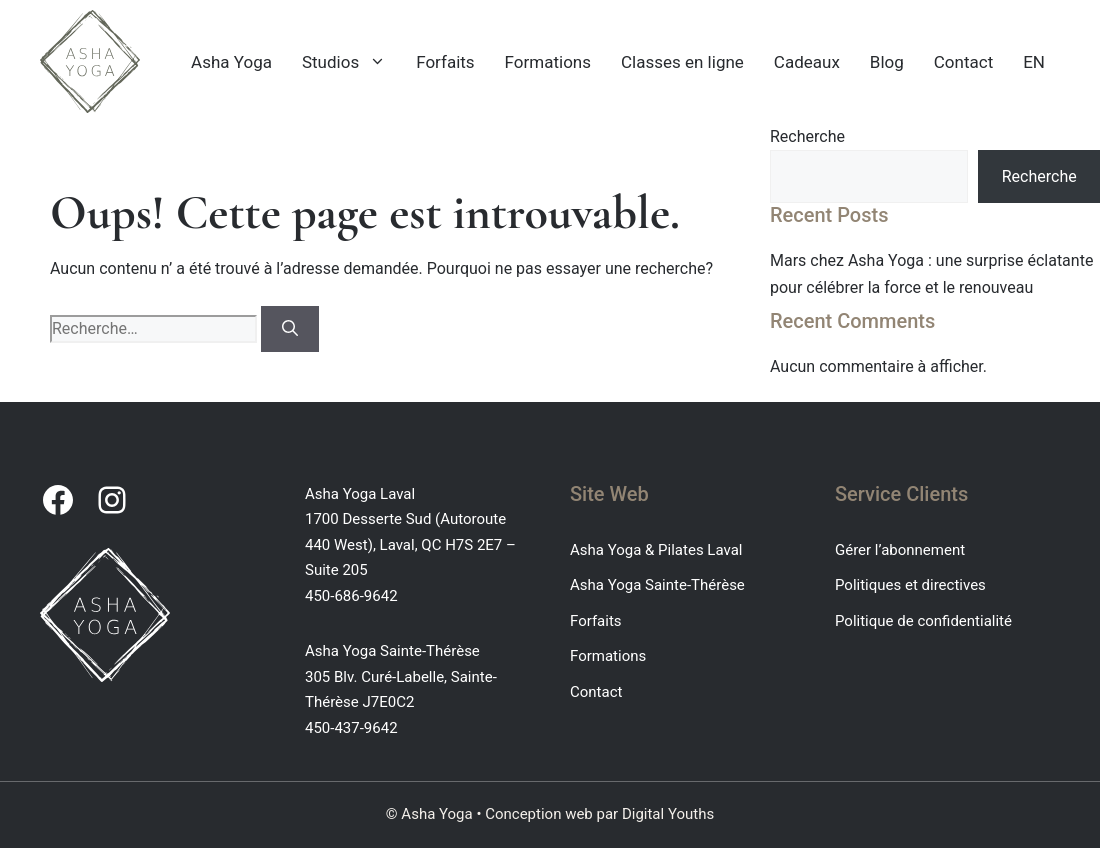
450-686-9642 (351, 596)
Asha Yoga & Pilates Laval (656, 550)
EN (1034, 62)
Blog (887, 62)
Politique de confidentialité (923, 621)
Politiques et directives (910, 585)
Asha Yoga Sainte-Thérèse (657, 585)
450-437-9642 (351, 728)
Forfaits (445, 62)
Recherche (807, 136)
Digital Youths (668, 814)
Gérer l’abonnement (900, 550)
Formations (548, 62)
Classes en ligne (682, 62)
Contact (963, 62)
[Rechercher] (290, 329)
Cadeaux (807, 62)
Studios (351, 62)
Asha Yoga (231, 62)
